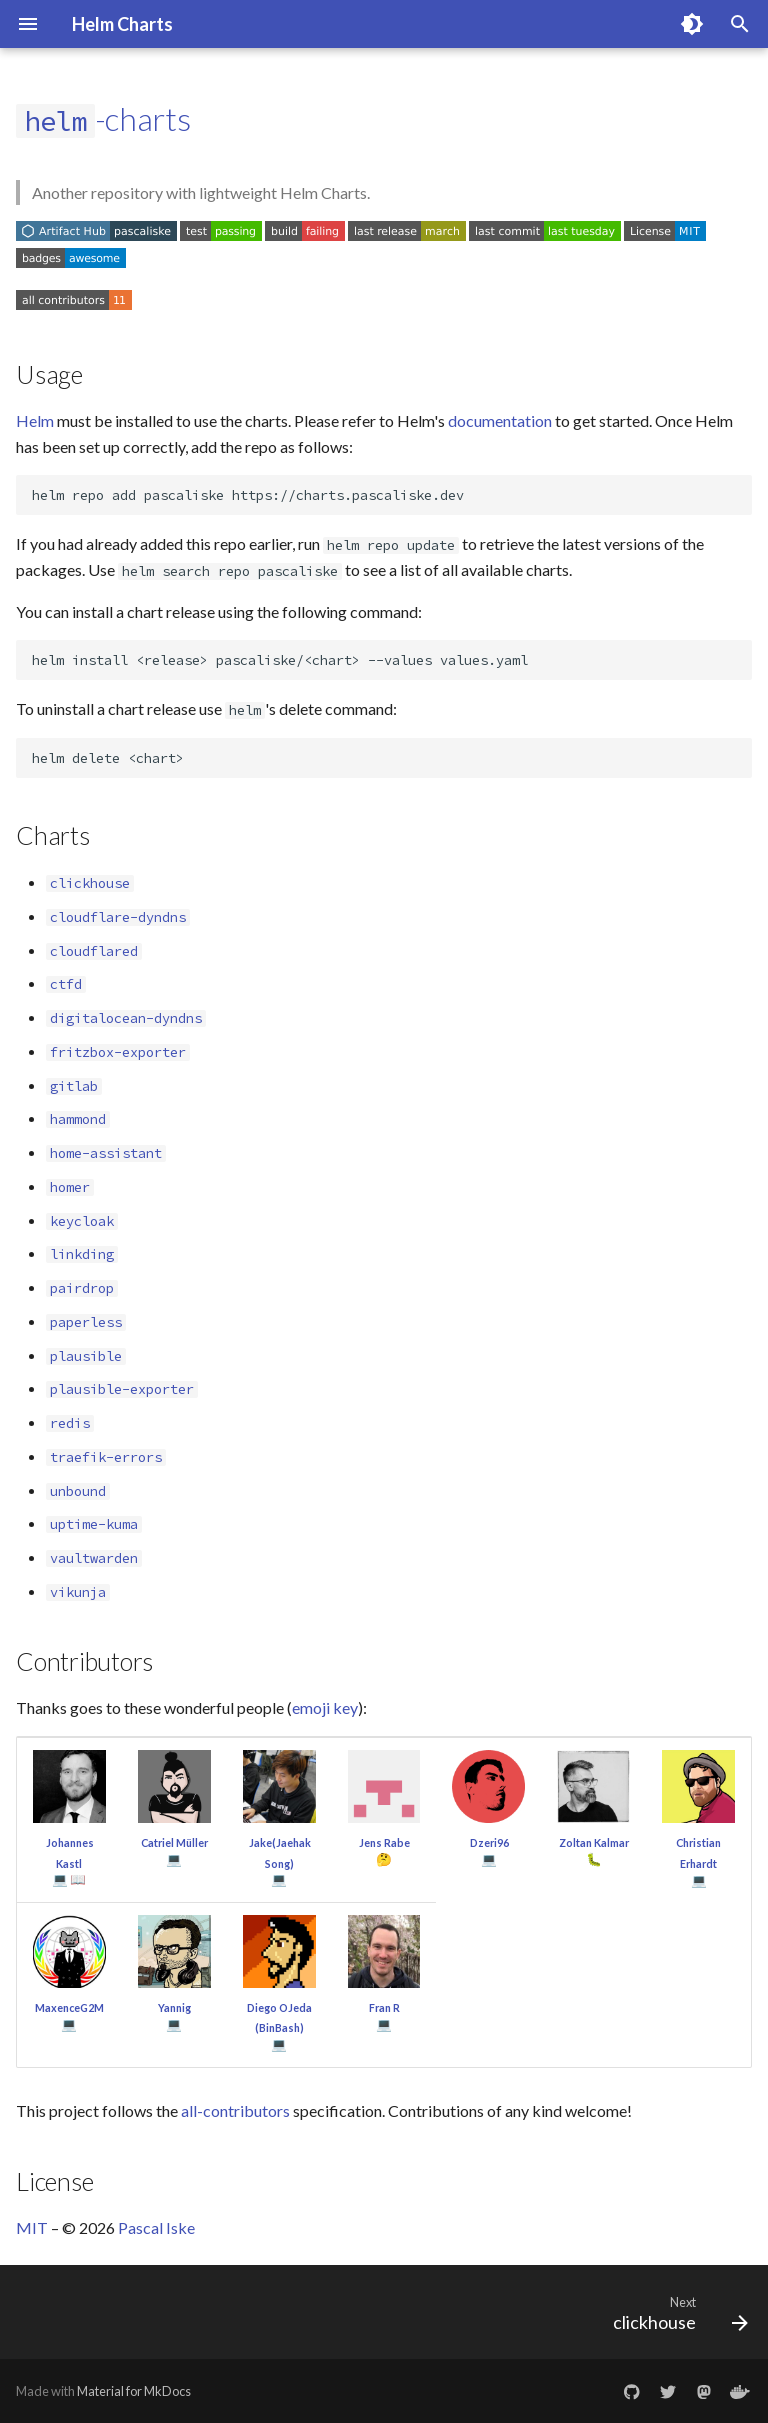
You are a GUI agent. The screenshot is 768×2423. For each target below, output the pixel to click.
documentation (500, 420)
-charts (103, 118)
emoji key (325, 1707)
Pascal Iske (156, 2227)
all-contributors (235, 2110)
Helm (35, 420)
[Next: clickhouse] (675, 2318)
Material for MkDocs (134, 2391)
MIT (32, 2227)
